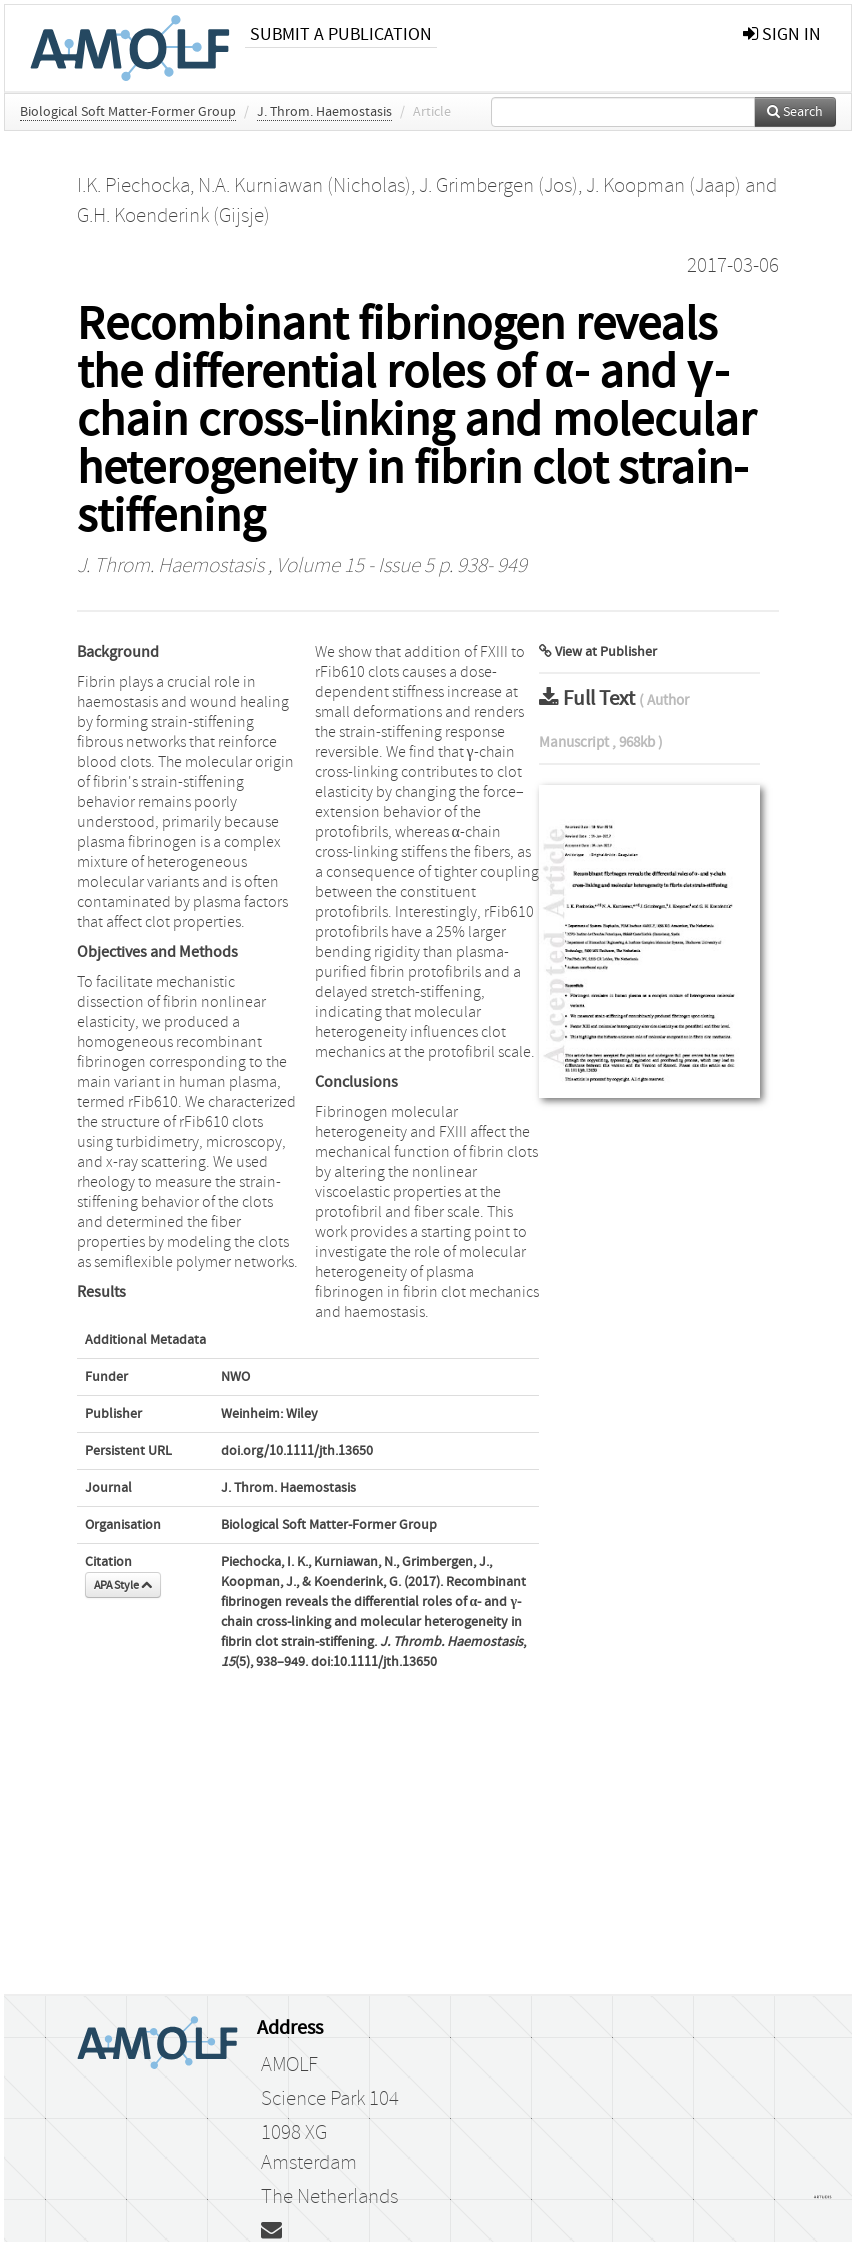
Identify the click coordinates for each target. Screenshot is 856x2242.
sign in (782, 34)
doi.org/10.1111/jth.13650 (297, 1451)
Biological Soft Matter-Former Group (128, 112)
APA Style (123, 1585)
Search (795, 112)
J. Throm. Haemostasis (324, 112)
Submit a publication (341, 34)
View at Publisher (598, 652)
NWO (235, 1377)
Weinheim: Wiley (269, 1414)
